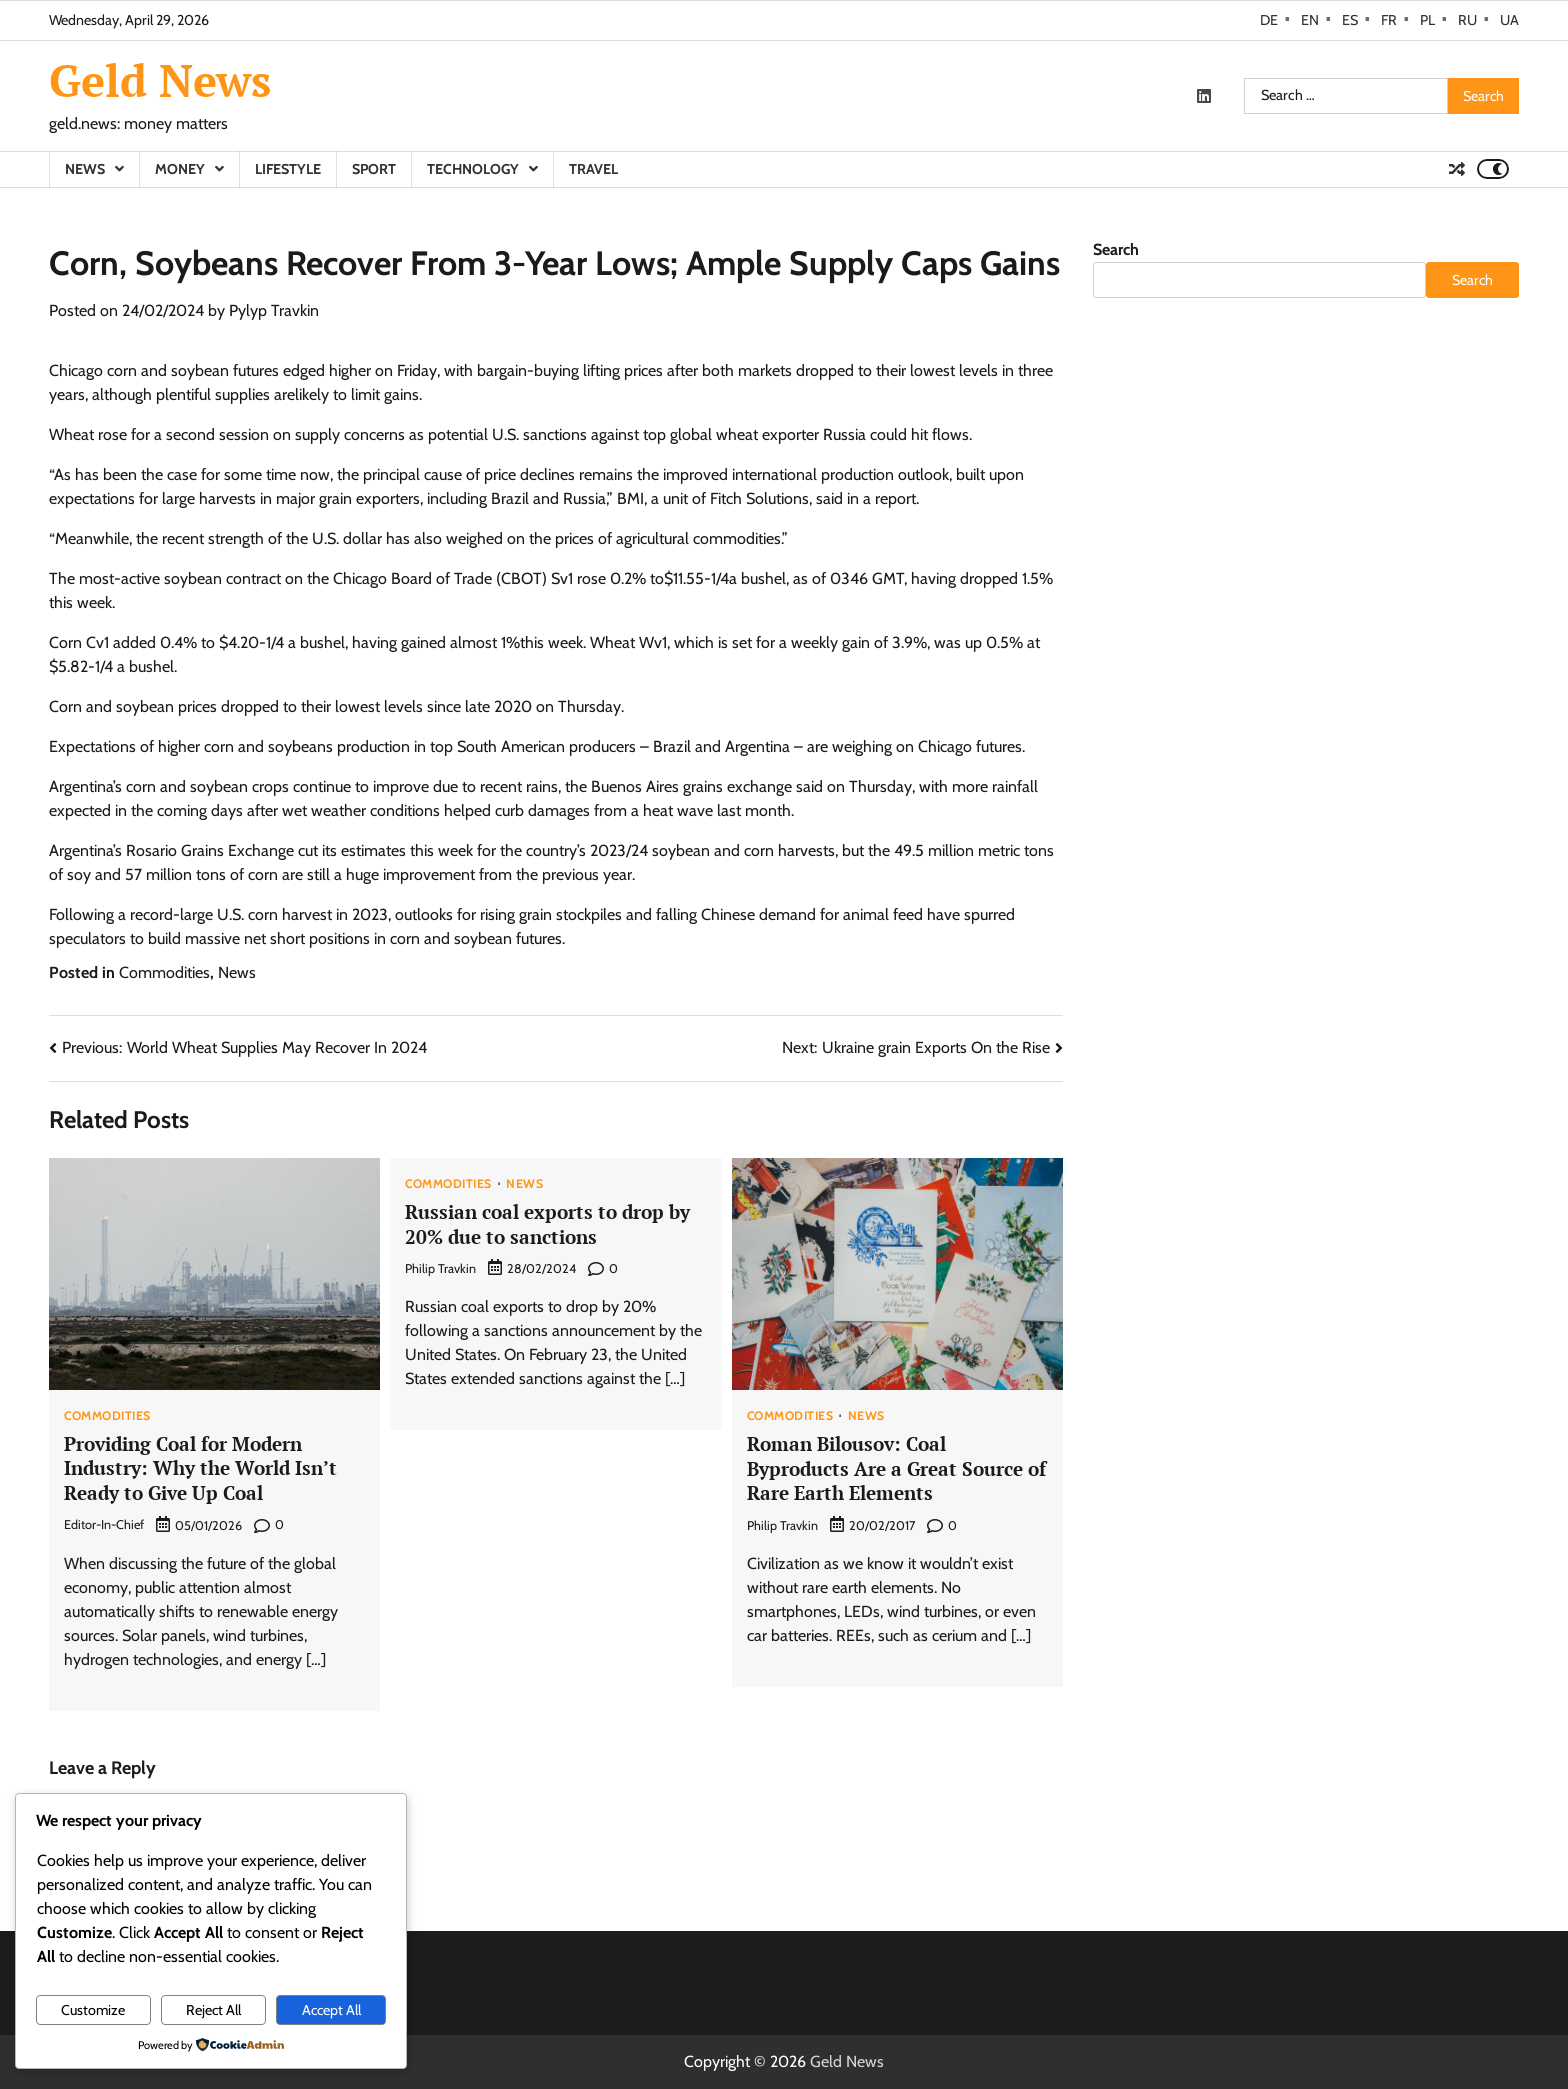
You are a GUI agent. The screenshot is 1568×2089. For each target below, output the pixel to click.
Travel (593, 169)
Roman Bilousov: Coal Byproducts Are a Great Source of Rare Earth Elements (896, 1468)
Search (1116, 249)
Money (180, 169)
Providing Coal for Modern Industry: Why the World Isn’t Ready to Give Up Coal (200, 1468)
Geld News (160, 80)
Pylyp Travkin (274, 310)
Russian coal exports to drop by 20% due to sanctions (547, 1224)
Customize (93, 2010)
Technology (473, 169)
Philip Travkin (440, 1268)
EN (1310, 20)
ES (1350, 20)
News (85, 169)
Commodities (164, 972)
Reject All (213, 2010)
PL (1427, 20)
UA (1509, 20)
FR (1389, 20)
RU (1467, 20)
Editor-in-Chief (104, 1524)
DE (1269, 20)
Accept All (331, 2010)
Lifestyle (288, 169)
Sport (374, 169)
